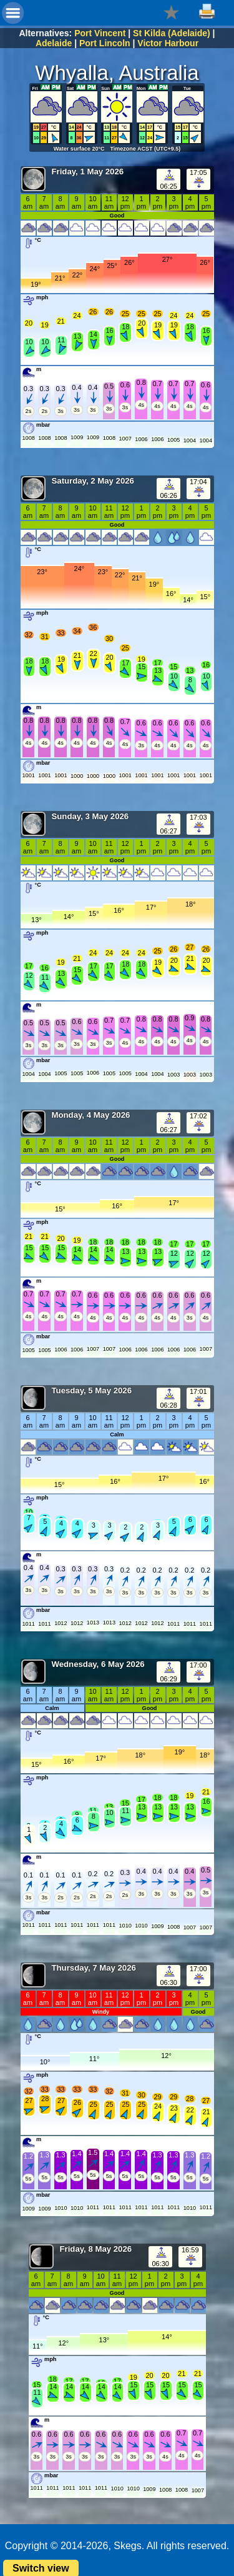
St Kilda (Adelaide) (171, 33)
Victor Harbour (167, 43)
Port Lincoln (104, 43)
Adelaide (54, 43)
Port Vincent (99, 33)
